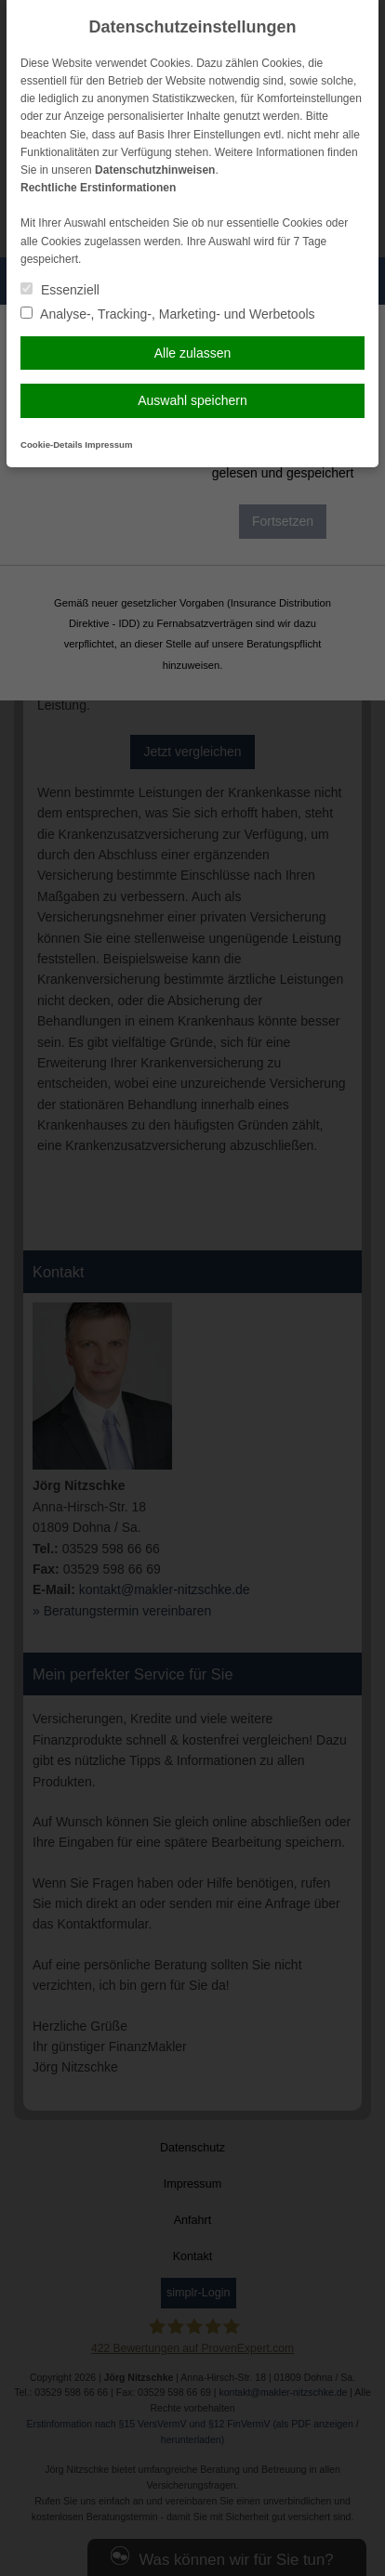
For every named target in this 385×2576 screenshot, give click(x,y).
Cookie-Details (51, 444)
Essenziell (60, 289)
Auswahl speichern (192, 400)
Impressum (108, 444)
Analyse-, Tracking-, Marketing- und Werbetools (167, 314)
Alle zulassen (193, 353)
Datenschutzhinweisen (155, 170)
